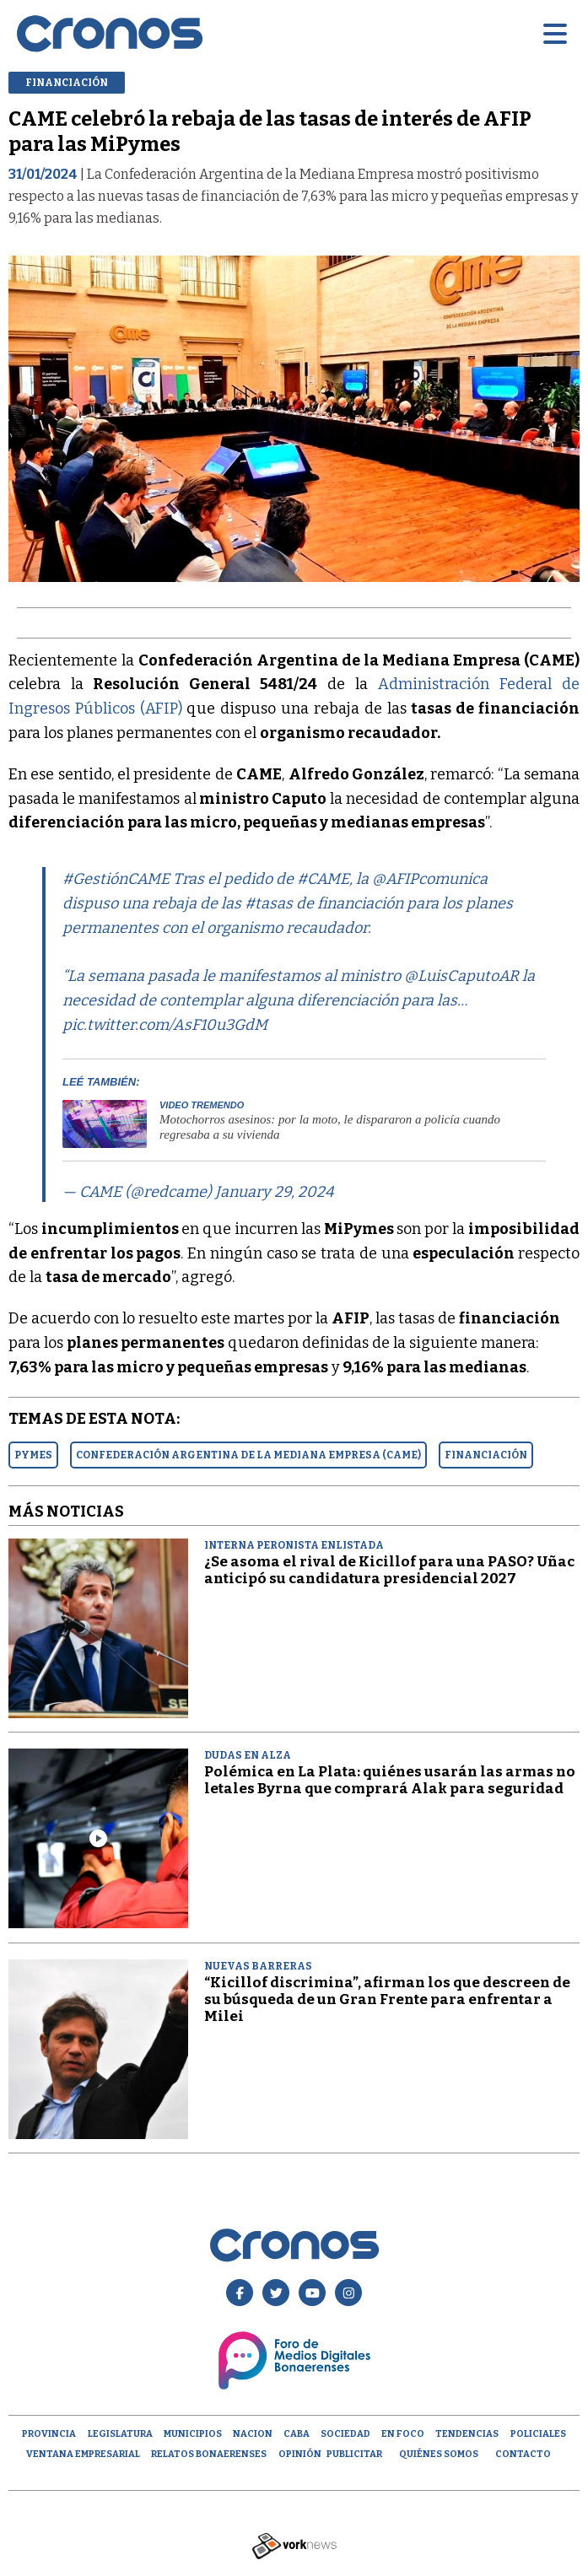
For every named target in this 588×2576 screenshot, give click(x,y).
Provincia (49, 2433)
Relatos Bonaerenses (209, 2454)
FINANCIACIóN (486, 1455)
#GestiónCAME (116, 879)
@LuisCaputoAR (461, 976)
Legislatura (120, 2433)
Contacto (523, 2454)
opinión (299, 2454)
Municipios (193, 2433)
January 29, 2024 (274, 1192)
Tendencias (467, 2433)
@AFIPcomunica (430, 879)
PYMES (33, 1455)
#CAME (323, 879)
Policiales (538, 2433)
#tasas (269, 903)
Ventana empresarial (83, 2454)
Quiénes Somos (438, 2454)
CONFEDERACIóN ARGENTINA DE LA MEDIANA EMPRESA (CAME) (248, 1455)
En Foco (402, 2433)
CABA (296, 2433)
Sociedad (345, 2433)
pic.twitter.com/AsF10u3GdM (164, 1025)
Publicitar (354, 2454)
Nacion (252, 2433)
